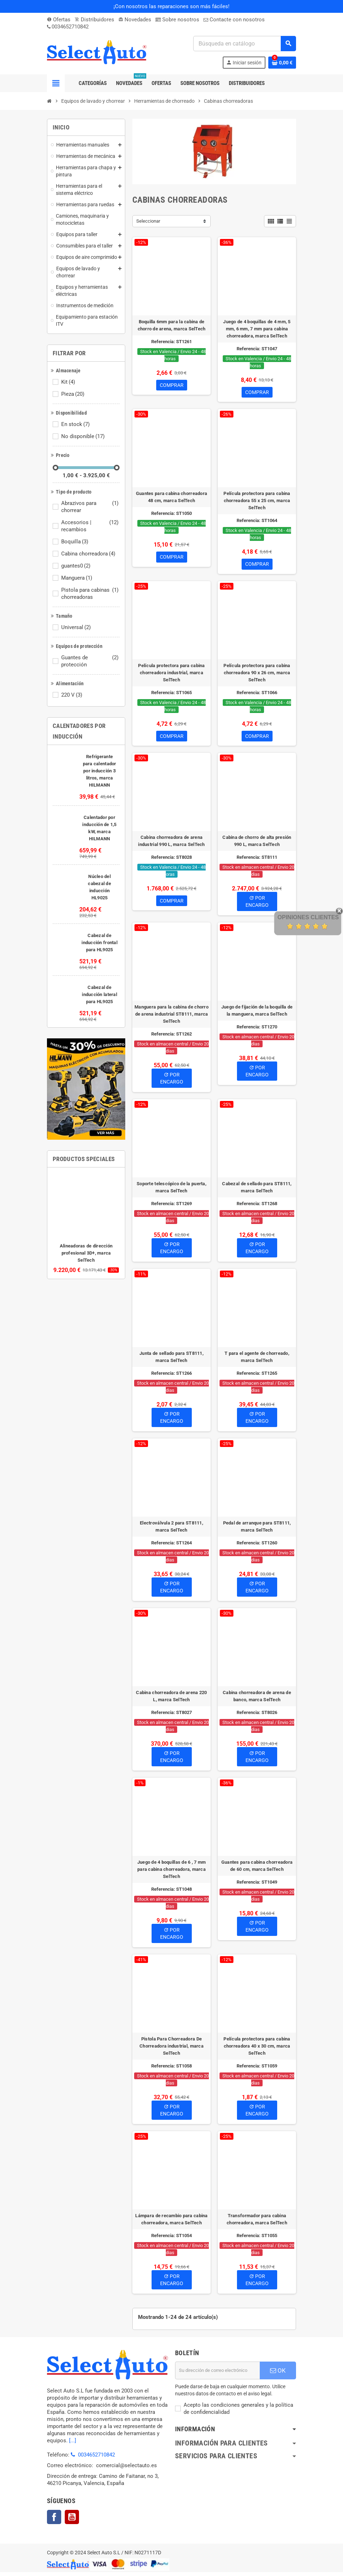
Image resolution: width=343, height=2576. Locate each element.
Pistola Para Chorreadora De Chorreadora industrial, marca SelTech (171, 2050)
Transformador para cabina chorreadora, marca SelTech (257, 2223)
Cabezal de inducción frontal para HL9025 (99, 942)
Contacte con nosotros (234, 19)
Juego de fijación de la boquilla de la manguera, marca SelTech (256, 1014)
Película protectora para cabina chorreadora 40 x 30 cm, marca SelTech (256, 2050)
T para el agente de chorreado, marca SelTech (257, 1360)
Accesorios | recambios (90, 526)
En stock (76, 424)
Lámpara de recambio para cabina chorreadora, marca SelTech (171, 2223)
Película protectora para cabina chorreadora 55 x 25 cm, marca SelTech (256, 502)
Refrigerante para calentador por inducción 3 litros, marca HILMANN (99, 771)
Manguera (77, 577)
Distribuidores (94, 19)
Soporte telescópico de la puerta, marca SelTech (171, 1191)
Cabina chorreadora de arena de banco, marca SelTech (257, 1700)
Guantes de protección (90, 661)
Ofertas (58, 19)
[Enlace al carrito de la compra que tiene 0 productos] (282, 63)
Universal (76, 627)
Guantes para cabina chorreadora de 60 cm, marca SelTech (256, 1869)
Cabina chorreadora (88, 553)
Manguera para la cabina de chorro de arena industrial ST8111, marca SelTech (171, 1018)
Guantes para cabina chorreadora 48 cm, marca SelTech (171, 498)
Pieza (73, 394)
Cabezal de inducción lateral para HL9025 (99, 994)
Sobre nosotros (177, 19)
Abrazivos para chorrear (90, 507)
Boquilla (75, 541)
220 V (72, 694)
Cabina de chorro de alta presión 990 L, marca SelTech (256, 845)
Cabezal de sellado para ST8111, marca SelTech (256, 1191)
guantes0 (76, 565)
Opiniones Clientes (308, 917)
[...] (72, 2444)
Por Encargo (257, 905)
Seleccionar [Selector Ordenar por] (148, 221)
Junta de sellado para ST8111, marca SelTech (171, 1360)
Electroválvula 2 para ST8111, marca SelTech (171, 1530)
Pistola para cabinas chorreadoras (90, 593)
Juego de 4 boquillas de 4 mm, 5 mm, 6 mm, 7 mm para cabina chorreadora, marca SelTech (256, 329)
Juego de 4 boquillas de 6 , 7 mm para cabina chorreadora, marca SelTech (171, 1873)
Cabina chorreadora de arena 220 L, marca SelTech (171, 1700)
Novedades (134, 19)
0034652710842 (70, 26)
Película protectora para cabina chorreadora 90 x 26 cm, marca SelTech (256, 675)
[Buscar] (244, 43)
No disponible (83, 436)
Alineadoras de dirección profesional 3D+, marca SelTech (86, 1253)
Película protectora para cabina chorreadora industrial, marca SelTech (171, 675)
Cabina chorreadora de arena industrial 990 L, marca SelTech (171, 845)
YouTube (72, 2521)
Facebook (54, 2521)
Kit (68, 381)
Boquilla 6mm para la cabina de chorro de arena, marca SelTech (172, 325)
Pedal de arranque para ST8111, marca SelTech (257, 1530)
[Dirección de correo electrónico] (217, 2374)
